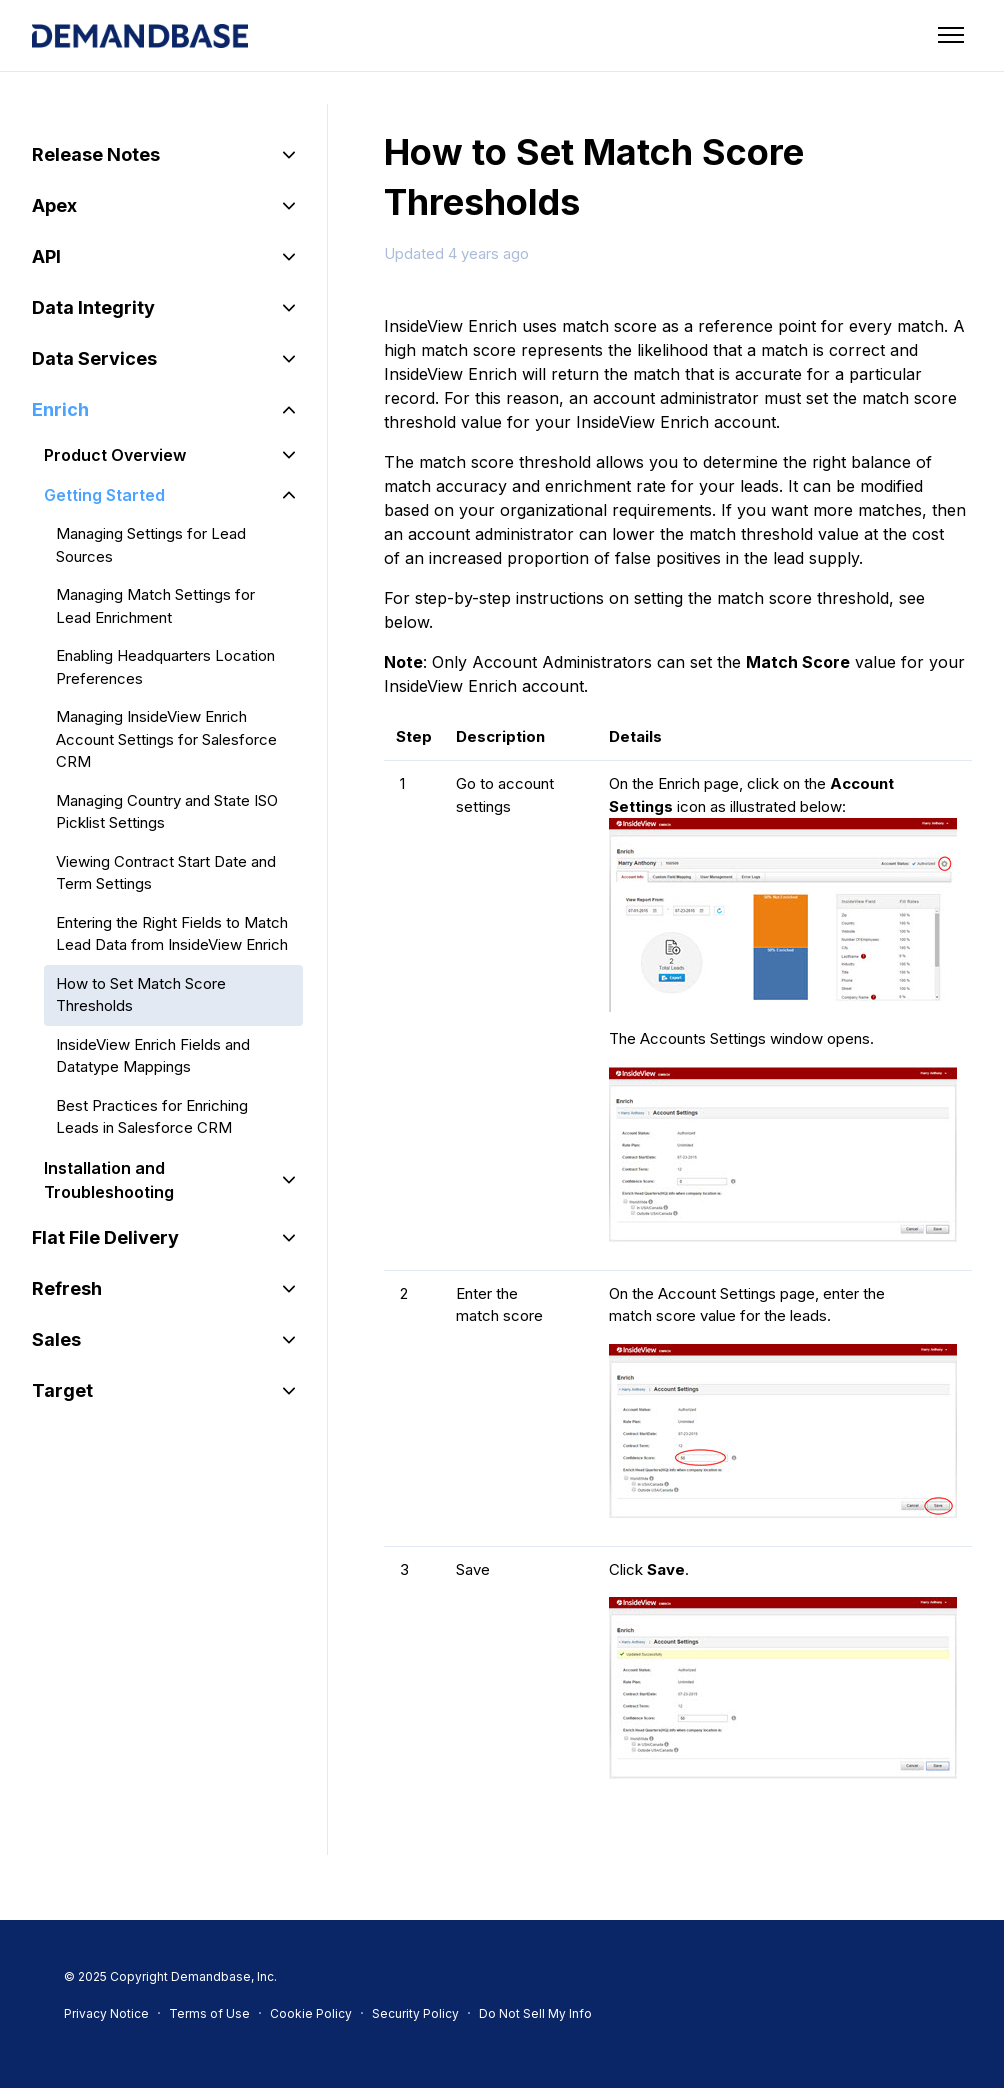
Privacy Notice (106, 2013)
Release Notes (96, 154)
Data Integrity (93, 307)
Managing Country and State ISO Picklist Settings (167, 812)
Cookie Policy (311, 2013)
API (46, 256)
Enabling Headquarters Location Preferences (165, 667)
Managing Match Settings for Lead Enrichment (155, 606)
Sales (56, 1339)
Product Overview (115, 455)
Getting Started (104, 495)
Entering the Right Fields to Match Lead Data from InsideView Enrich (172, 934)
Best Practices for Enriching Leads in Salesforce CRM (152, 1117)
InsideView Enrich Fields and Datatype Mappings (153, 1056)
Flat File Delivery (105, 1237)
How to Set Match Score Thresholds (141, 995)
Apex (54, 205)
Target (62, 1390)
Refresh (67, 1288)
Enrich (60, 409)
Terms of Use (209, 2013)
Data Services (94, 358)
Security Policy (415, 2013)
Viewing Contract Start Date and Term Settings (166, 873)
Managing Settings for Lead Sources (151, 545)
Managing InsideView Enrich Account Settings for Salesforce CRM (166, 739)
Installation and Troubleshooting (109, 1180)
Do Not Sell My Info (535, 2013)
